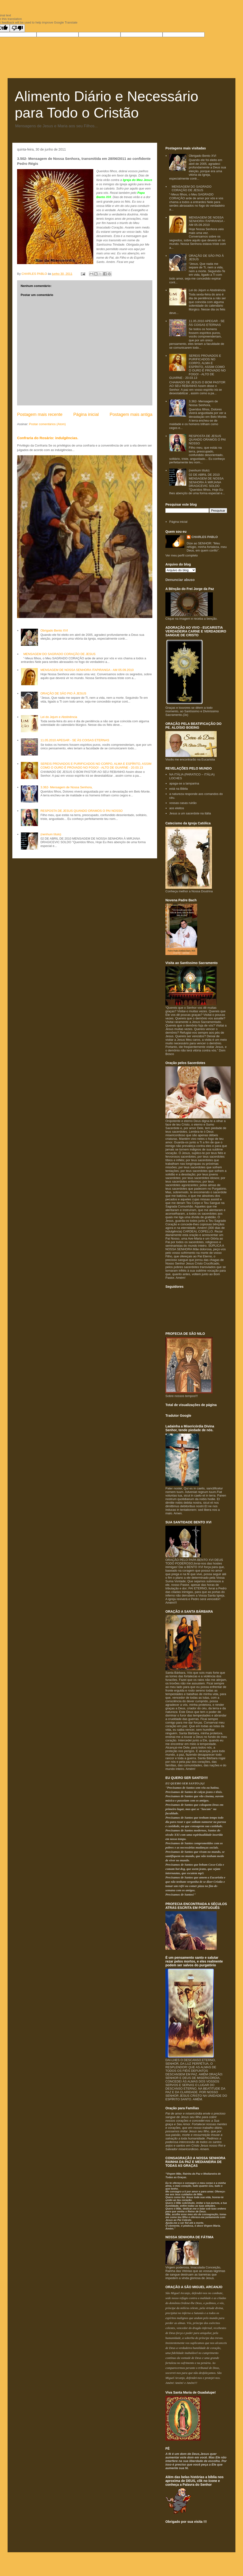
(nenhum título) (50, 834)
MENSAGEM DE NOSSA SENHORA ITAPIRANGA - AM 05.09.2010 (87, 670)
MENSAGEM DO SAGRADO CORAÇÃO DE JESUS (59, 654)
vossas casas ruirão (182, 803)
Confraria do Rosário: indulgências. (47, 438)
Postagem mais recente (39, 414)
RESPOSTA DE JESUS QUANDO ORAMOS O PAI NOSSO (81, 811)
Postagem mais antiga (131, 414)
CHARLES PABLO (205, 537)
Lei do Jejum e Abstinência (58, 717)
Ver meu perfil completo (181, 555)
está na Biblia (178, 788)
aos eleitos (176, 808)
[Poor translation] (17, 28)
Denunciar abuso (180, 580)
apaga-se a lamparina (184, 783)
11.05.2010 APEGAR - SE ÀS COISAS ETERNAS (74, 740)
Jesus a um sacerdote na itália (190, 813)
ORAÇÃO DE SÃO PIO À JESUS (63, 693)
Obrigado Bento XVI (54, 630)
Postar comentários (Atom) (47, 424)
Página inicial (86, 414)
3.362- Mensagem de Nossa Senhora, (66, 787)
